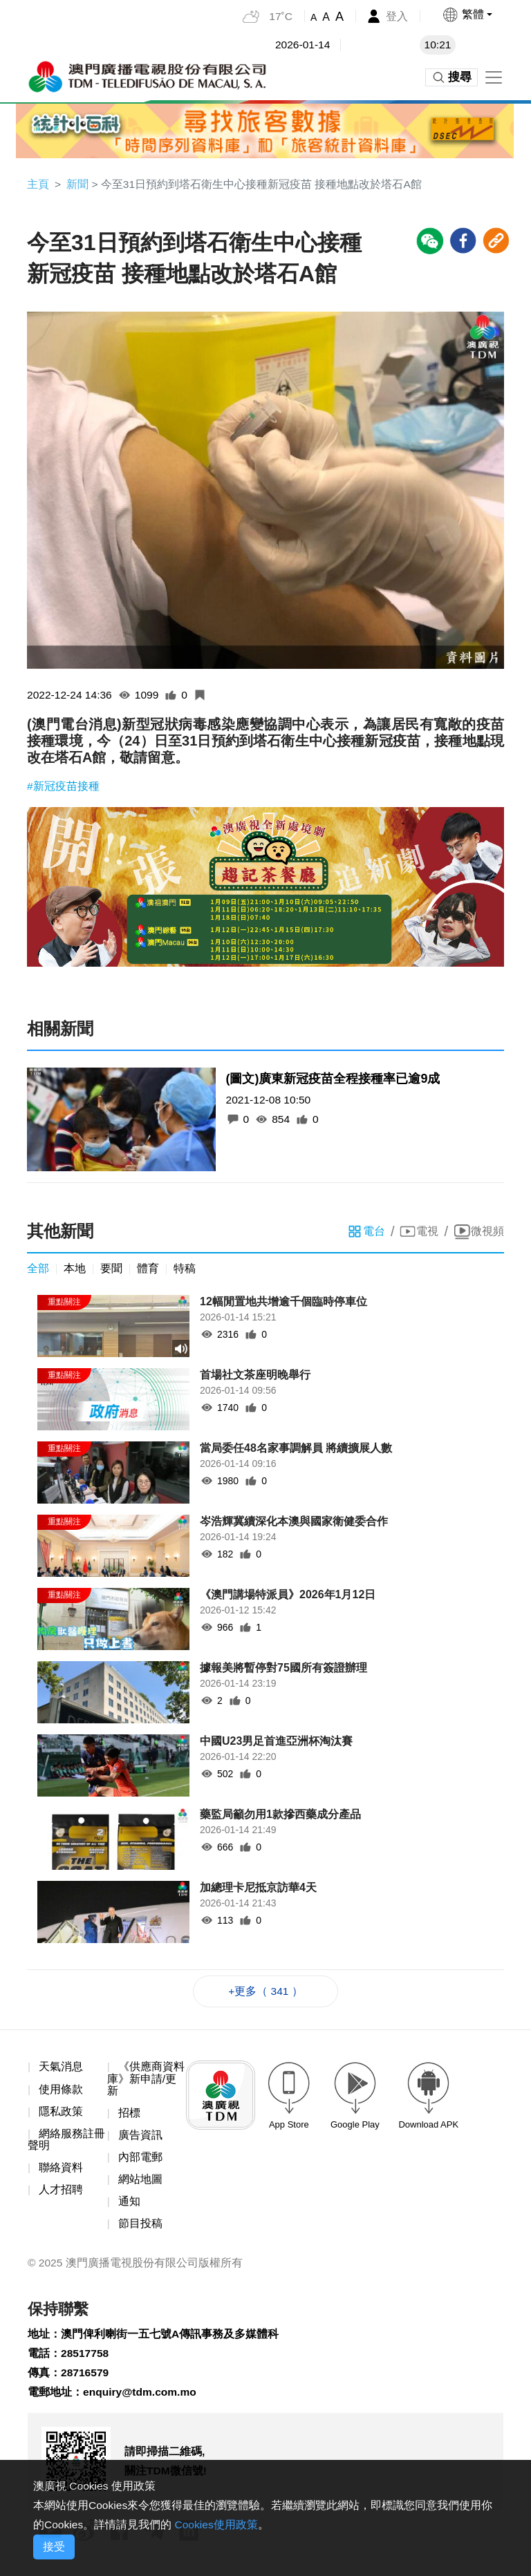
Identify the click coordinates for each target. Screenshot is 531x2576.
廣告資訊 (140, 2139)
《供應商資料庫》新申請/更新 (146, 2081)
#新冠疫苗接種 (63, 787)
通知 (129, 2207)
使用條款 (61, 2092)
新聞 (77, 184)
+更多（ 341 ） (266, 1994)
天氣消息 (61, 2069)
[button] (467, 14)
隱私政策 (61, 2115)
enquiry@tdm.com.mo (141, 2400)
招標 (129, 2116)
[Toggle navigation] (493, 77)
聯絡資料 (61, 2171)
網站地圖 (140, 2184)
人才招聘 (61, 2194)
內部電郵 (140, 2161)
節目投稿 (140, 2229)
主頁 (38, 184)
